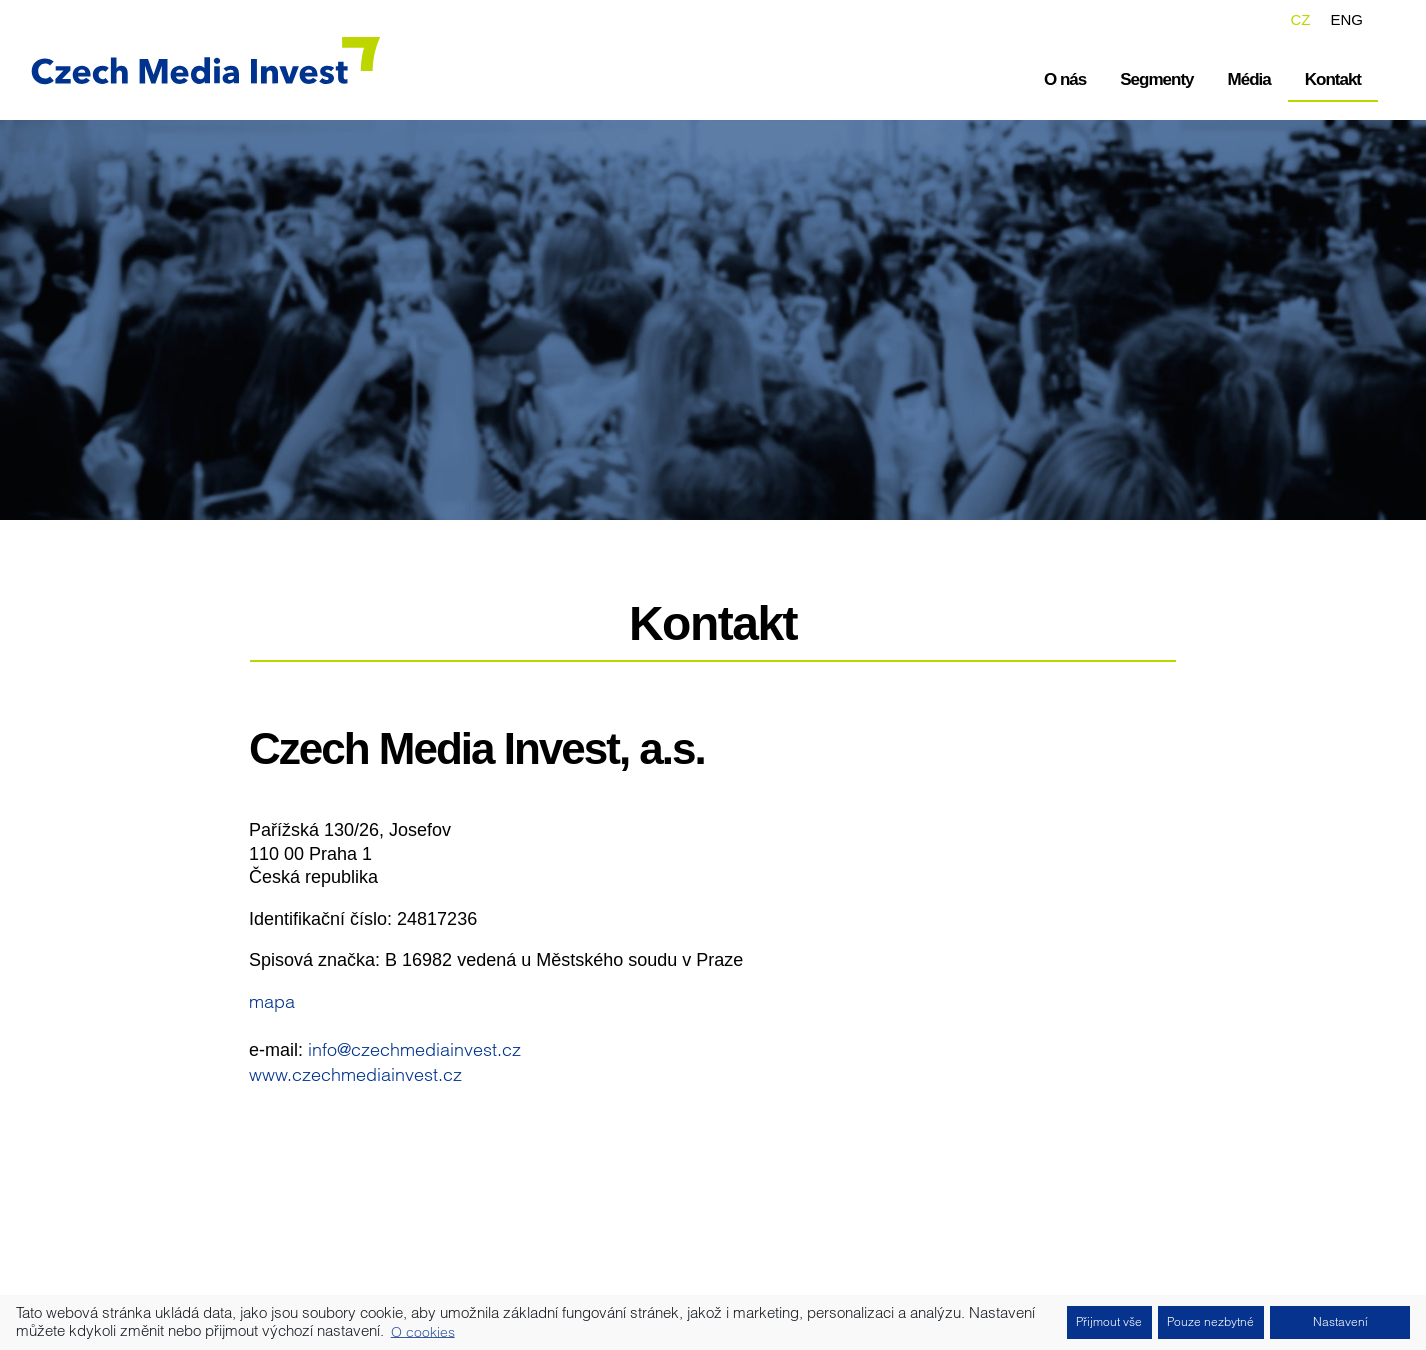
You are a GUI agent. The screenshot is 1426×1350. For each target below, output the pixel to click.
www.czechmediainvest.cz (355, 1074)
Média (1249, 79)
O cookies (423, 1331)
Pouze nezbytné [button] (1210, 1321)
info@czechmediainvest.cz (414, 1049)
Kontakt (1333, 79)
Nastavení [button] (1340, 1321)
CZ (1300, 19)
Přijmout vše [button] (1109, 1321)
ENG (1346, 19)
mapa (272, 1001)
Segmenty (1156, 79)
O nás (1065, 79)
